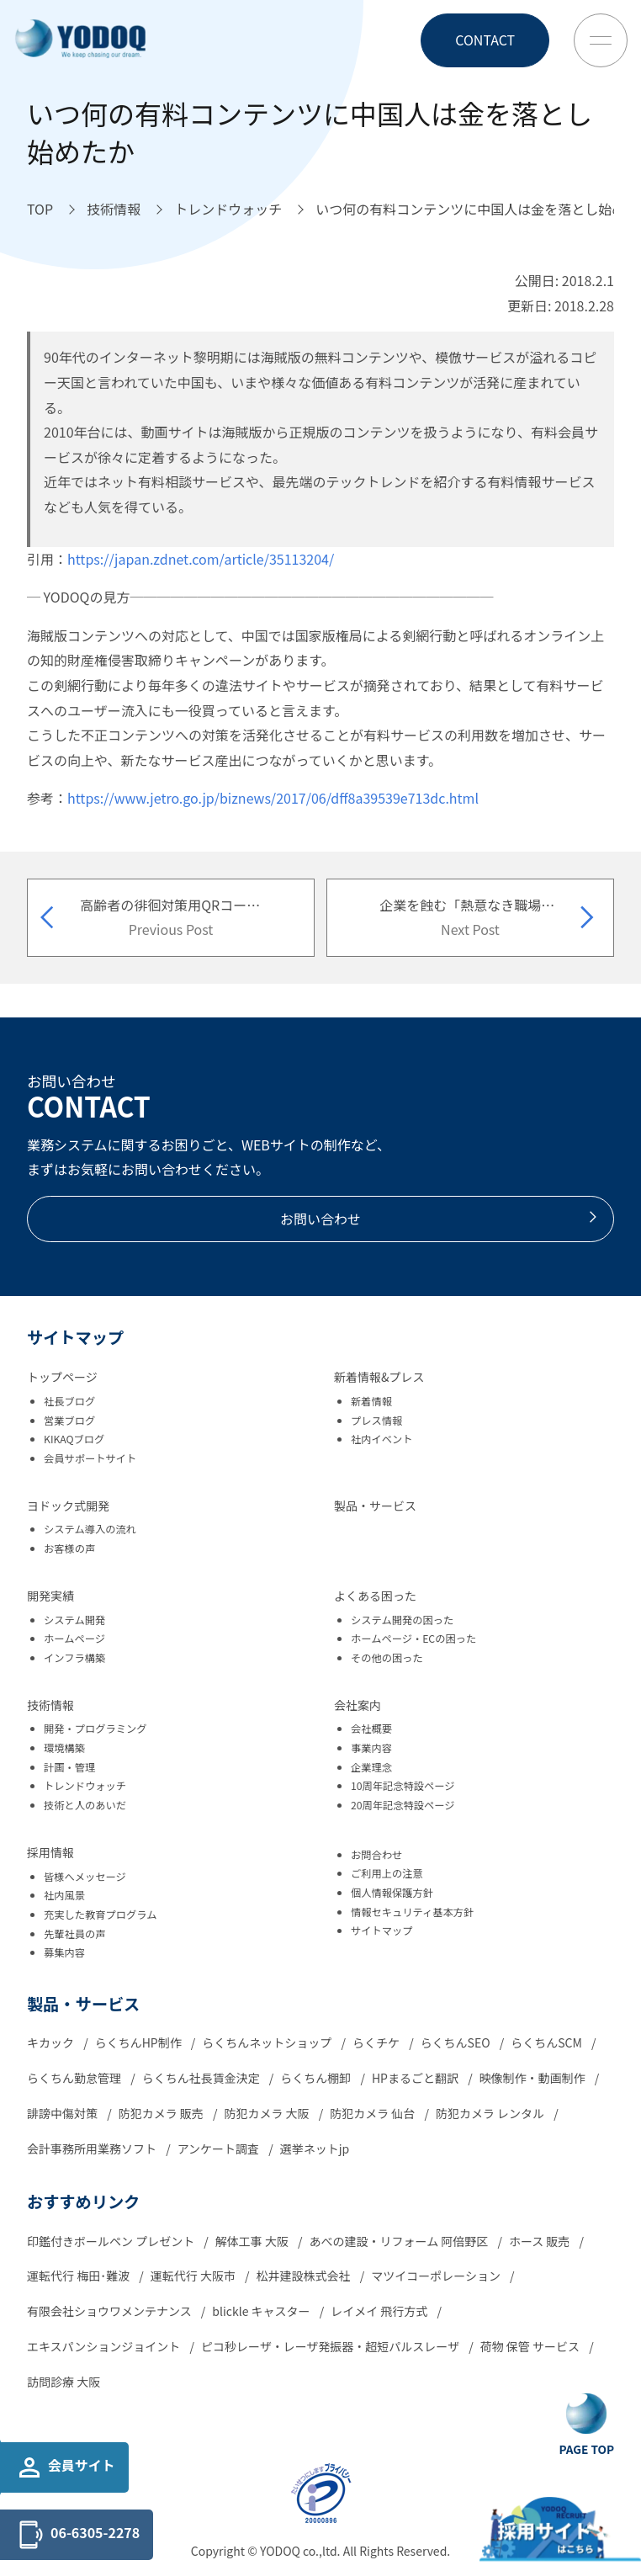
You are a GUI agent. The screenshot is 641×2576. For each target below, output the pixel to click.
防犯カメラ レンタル (491, 2113)
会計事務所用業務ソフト (93, 2148)
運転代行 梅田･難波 (79, 2275)
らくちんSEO (457, 2042)
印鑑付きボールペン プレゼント (112, 2241)
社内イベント (382, 1439)
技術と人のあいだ (85, 1805)
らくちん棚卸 (316, 2077)
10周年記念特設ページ (403, 1785)
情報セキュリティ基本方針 (412, 1912)
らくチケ (377, 2042)
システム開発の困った (402, 1620)
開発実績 (50, 1595)
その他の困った (387, 1657)
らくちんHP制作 (139, 2042)
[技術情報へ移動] (113, 209)
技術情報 (50, 1705)
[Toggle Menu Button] (601, 40)
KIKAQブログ (74, 1439)
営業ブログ (69, 1420)
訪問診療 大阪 (63, 2381)
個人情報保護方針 (392, 1892)
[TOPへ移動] (40, 209)
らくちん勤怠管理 (75, 2077)
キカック (52, 2042)
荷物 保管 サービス (531, 2346)
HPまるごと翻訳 (416, 2077)
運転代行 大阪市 (194, 2275)
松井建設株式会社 (305, 2275)
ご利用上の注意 (387, 1873)
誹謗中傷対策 (63, 2113)
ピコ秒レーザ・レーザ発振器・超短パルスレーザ (331, 2346)
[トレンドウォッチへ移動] (228, 209)
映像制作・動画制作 (533, 2077)
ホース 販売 (541, 2241)
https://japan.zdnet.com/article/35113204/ (200, 559)
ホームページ (74, 1638)
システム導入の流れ (90, 1529)
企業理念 (371, 1767)
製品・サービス (375, 1505)
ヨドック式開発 (68, 1505)
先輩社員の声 (75, 1933)
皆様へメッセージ (85, 1876)
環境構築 (64, 1747)
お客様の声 (69, 1548)
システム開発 (74, 1620)
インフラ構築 (74, 1657)
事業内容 (371, 1747)
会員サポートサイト (90, 1458)
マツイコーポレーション (437, 2275)
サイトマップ (382, 1930)
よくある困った (375, 1595)
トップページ (62, 1376)
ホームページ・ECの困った (413, 1638)
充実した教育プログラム (100, 1914)
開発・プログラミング (95, 1728)
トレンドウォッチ (85, 1785)
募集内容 (64, 1952)
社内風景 (64, 1895)
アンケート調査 (219, 2148)
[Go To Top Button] (586, 2425)
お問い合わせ (440, 1218)
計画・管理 (69, 1767)
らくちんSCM (548, 2042)
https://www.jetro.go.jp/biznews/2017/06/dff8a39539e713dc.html (273, 798)
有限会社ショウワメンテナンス (110, 2310)
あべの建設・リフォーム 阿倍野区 (400, 2241)
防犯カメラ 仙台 (373, 2113)
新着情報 (371, 1401)
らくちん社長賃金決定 (202, 2077)
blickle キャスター (262, 2310)
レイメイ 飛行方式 (380, 2310)
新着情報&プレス (379, 1376)
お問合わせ (376, 1854)
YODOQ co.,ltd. (301, 2550)
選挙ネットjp (315, 2148)
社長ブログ (69, 1401)
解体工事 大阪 (253, 2241)
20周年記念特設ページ (403, 1805)
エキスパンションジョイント (105, 2346)
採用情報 (50, 1852)
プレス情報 (376, 1420)
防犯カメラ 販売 (162, 2113)
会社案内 (357, 1705)
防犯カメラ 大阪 (267, 2113)
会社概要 (371, 1728)
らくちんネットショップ (268, 2042)
